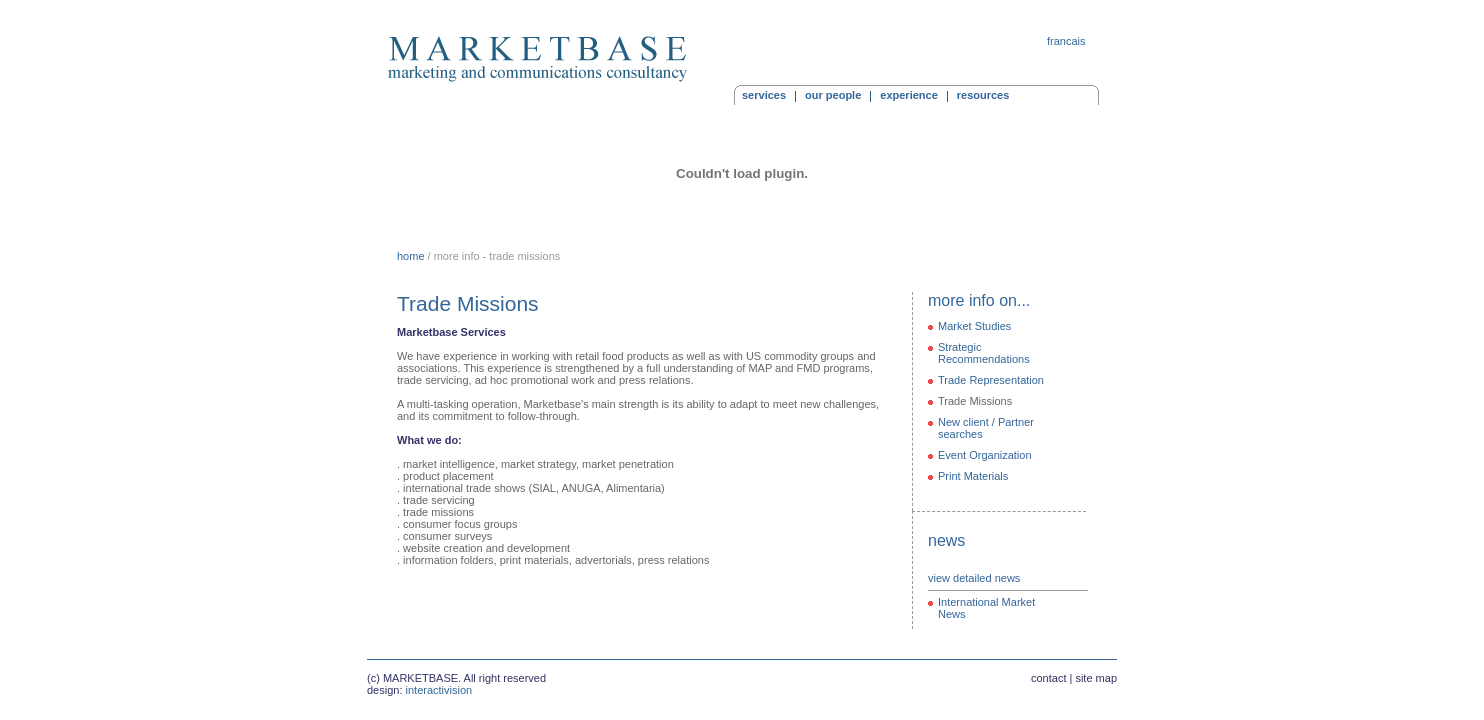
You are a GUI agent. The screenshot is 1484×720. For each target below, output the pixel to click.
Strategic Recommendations (984, 353)
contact (1048, 678)
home (411, 256)
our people (833, 95)
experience (908, 95)
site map (1096, 678)
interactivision (439, 690)
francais (1066, 41)
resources (983, 95)
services (764, 95)
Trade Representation (991, 380)
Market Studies (974, 326)
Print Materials (973, 476)
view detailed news (974, 578)
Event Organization (985, 455)
